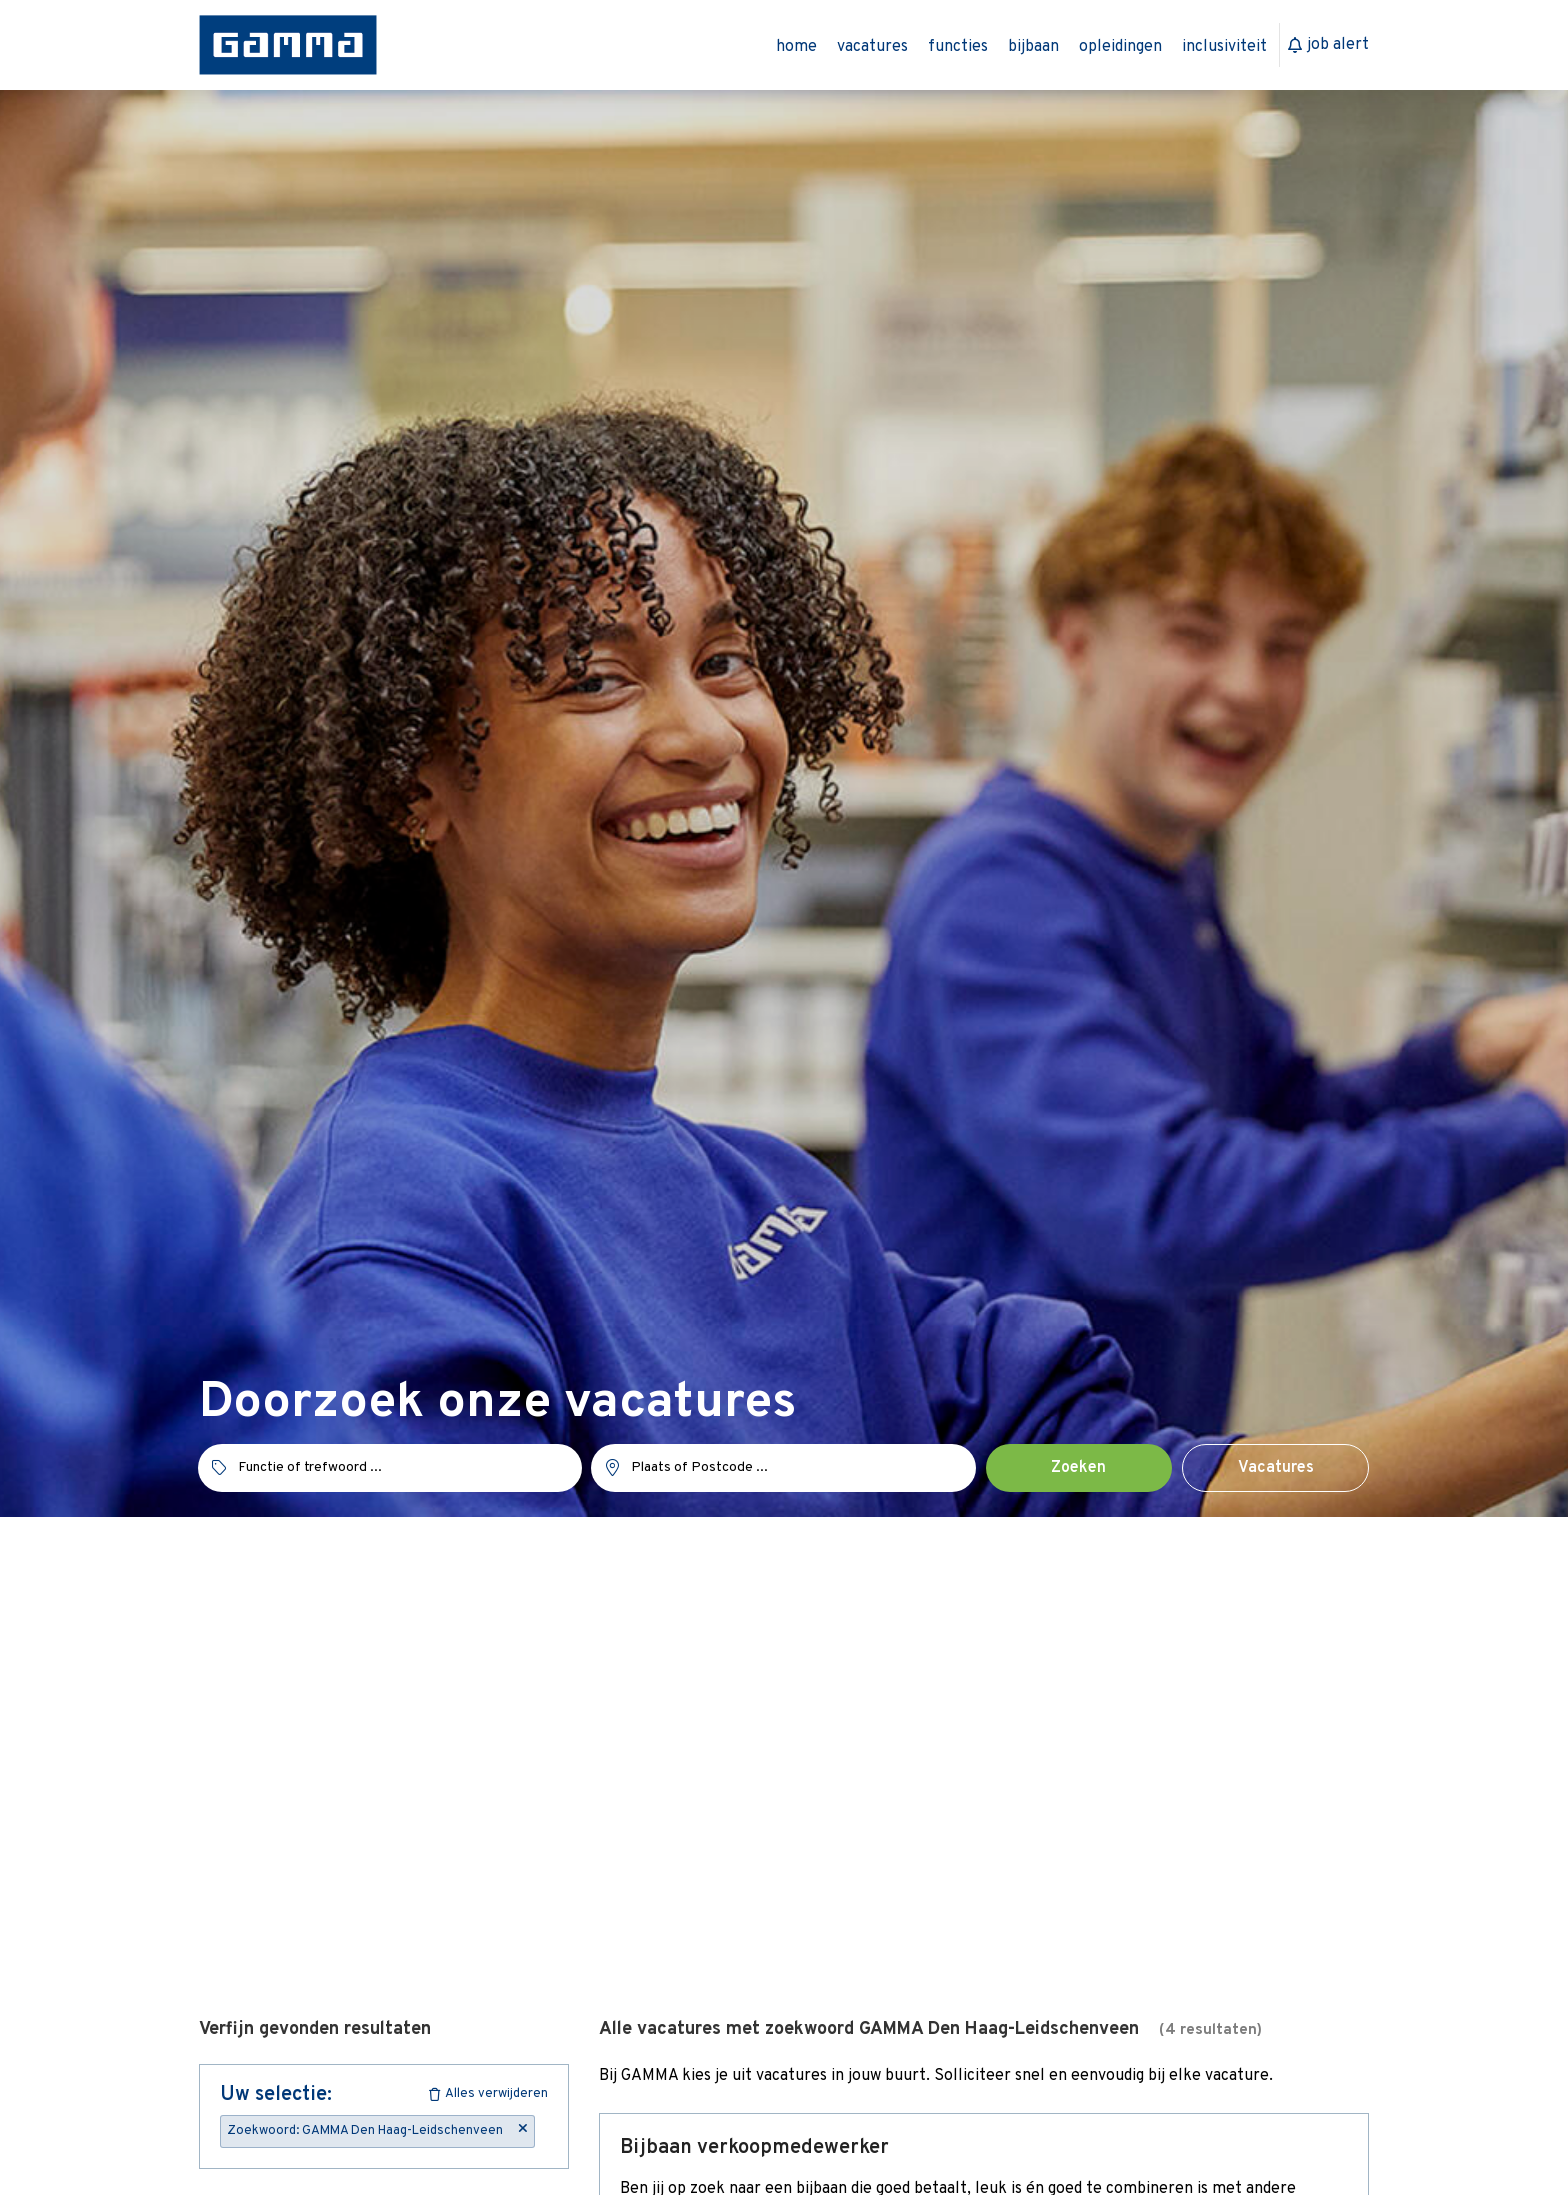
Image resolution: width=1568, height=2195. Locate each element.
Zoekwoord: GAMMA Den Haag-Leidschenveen (377, 2130)
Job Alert (1328, 45)
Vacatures (1276, 1468)
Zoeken (1078, 1468)
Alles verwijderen (488, 2094)
